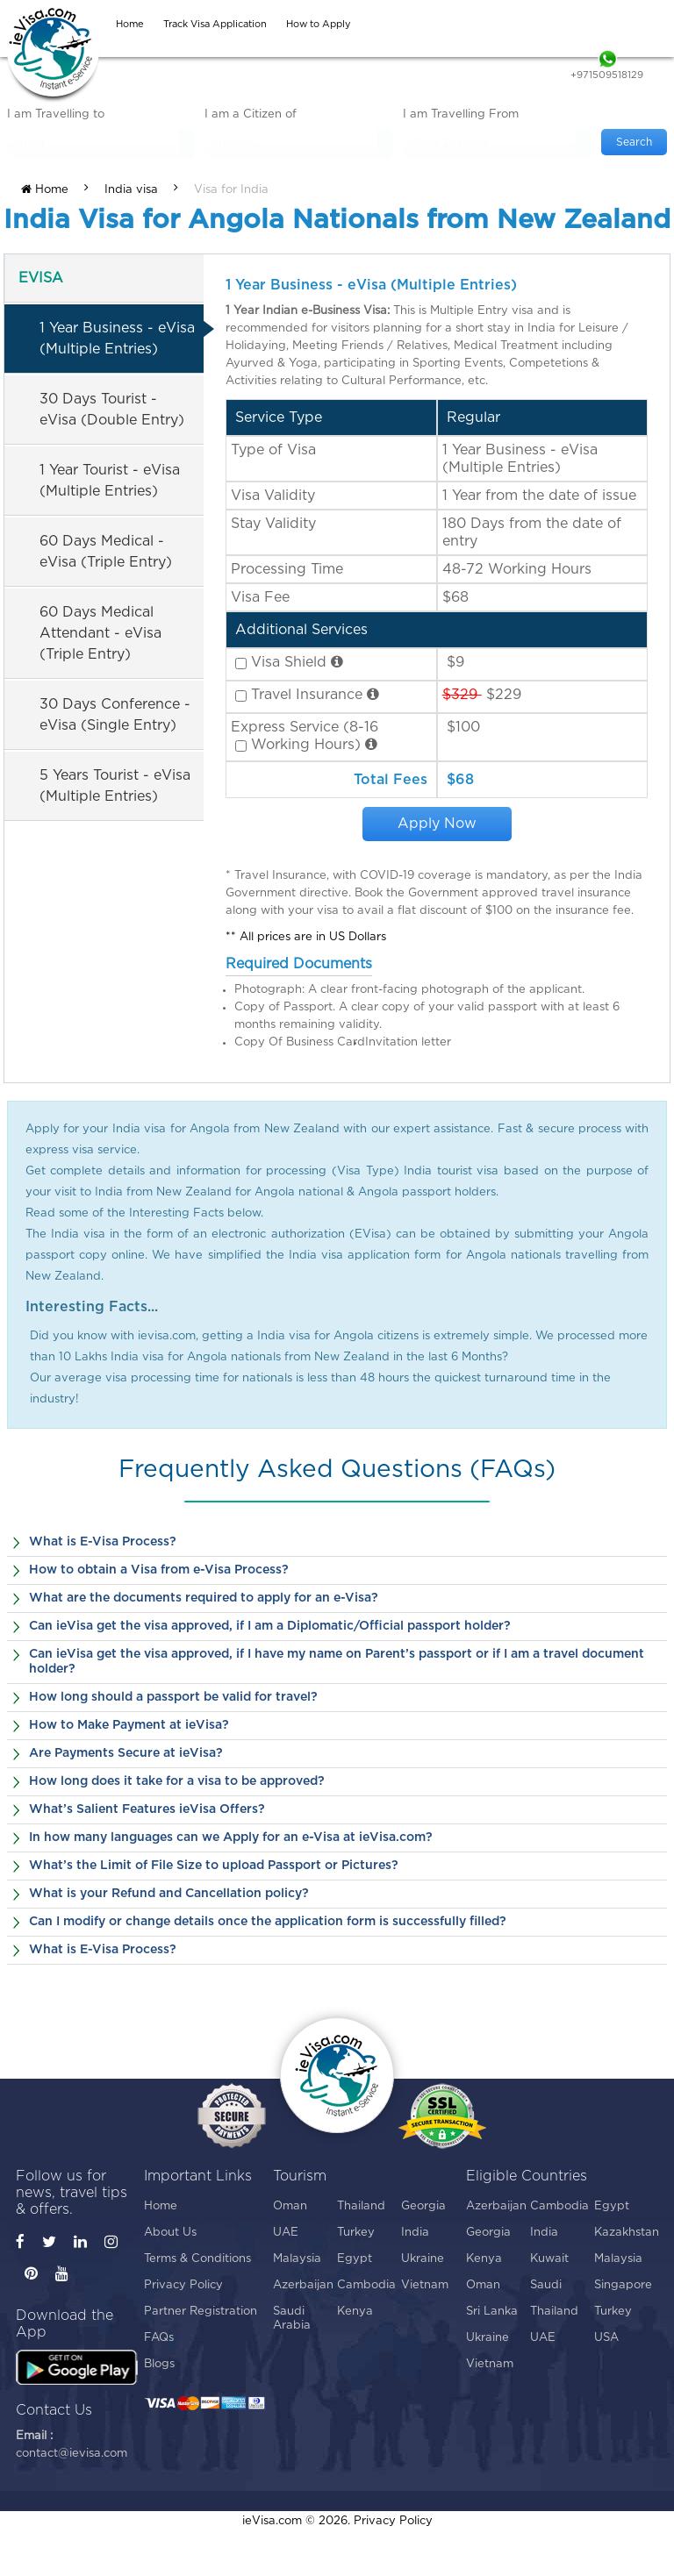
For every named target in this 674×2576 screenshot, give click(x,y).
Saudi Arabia (292, 2318)
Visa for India (231, 190)
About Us (170, 2232)
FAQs (159, 2338)
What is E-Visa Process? (102, 1542)
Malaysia (297, 2259)
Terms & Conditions (197, 2259)
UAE (285, 2232)
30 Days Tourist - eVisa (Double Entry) (111, 409)
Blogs (159, 2364)
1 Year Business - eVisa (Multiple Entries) (117, 338)
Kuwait (549, 2259)
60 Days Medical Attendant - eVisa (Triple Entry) (100, 633)
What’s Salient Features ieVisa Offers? (147, 1809)
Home (44, 189)
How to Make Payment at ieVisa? (129, 1725)
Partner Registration (200, 2311)
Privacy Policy (183, 2285)
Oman (290, 2206)
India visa (131, 190)
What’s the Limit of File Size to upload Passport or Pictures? (213, 1865)
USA (606, 2338)
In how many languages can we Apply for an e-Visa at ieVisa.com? (231, 1837)
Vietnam (424, 2285)
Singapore (623, 2285)
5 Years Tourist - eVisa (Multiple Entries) (114, 785)
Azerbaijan (303, 2285)
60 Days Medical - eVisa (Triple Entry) (105, 551)
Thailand (361, 2206)
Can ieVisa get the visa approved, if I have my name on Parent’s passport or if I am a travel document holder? (336, 1661)
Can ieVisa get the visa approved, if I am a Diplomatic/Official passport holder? (270, 1626)
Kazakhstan (626, 2232)
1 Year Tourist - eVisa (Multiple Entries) (109, 480)
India (415, 2232)
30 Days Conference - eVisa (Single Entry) (114, 714)
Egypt (354, 2259)
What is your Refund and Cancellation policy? (169, 1893)
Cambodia (366, 2285)
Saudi (546, 2285)
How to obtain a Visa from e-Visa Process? (159, 1570)
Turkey (356, 2232)
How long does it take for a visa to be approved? (177, 1781)
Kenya (355, 2311)
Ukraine (422, 2259)
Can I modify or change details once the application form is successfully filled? (267, 1922)
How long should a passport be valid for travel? (173, 1697)
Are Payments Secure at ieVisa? (126, 1753)
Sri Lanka (492, 2311)
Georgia (423, 2206)
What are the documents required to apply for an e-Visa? (203, 1598)
